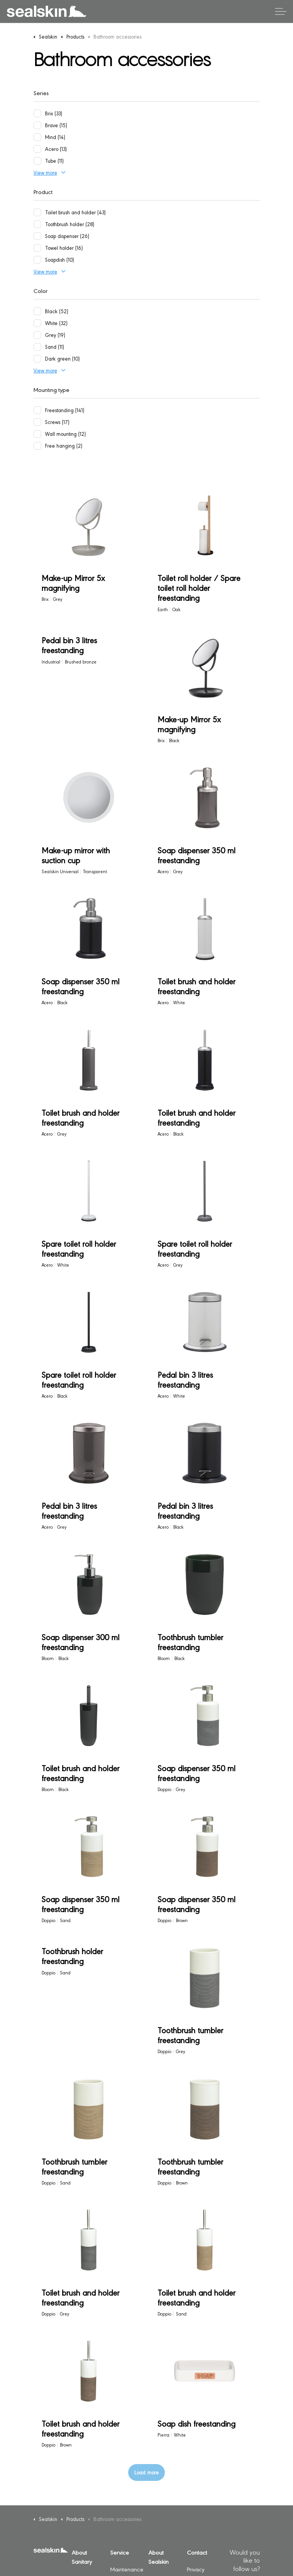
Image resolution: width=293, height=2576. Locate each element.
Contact (197, 2552)
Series (41, 93)
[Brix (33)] (37, 113)
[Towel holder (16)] (37, 248)
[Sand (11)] (37, 347)
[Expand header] (280, 11)
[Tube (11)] (37, 161)
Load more (146, 2472)
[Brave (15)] (37, 125)
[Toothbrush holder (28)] (37, 224)
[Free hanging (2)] (37, 446)
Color (41, 290)
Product (43, 192)
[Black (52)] (37, 311)
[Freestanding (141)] (37, 410)
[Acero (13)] (37, 149)
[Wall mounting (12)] (37, 434)
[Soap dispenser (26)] (37, 236)
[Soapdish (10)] (37, 260)
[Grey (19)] (37, 335)
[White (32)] (37, 323)
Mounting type (51, 389)
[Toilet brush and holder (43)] (37, 212)
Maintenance (126, 2569)
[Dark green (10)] (37, 358)
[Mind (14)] (37, 137)
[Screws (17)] (37, 422)
